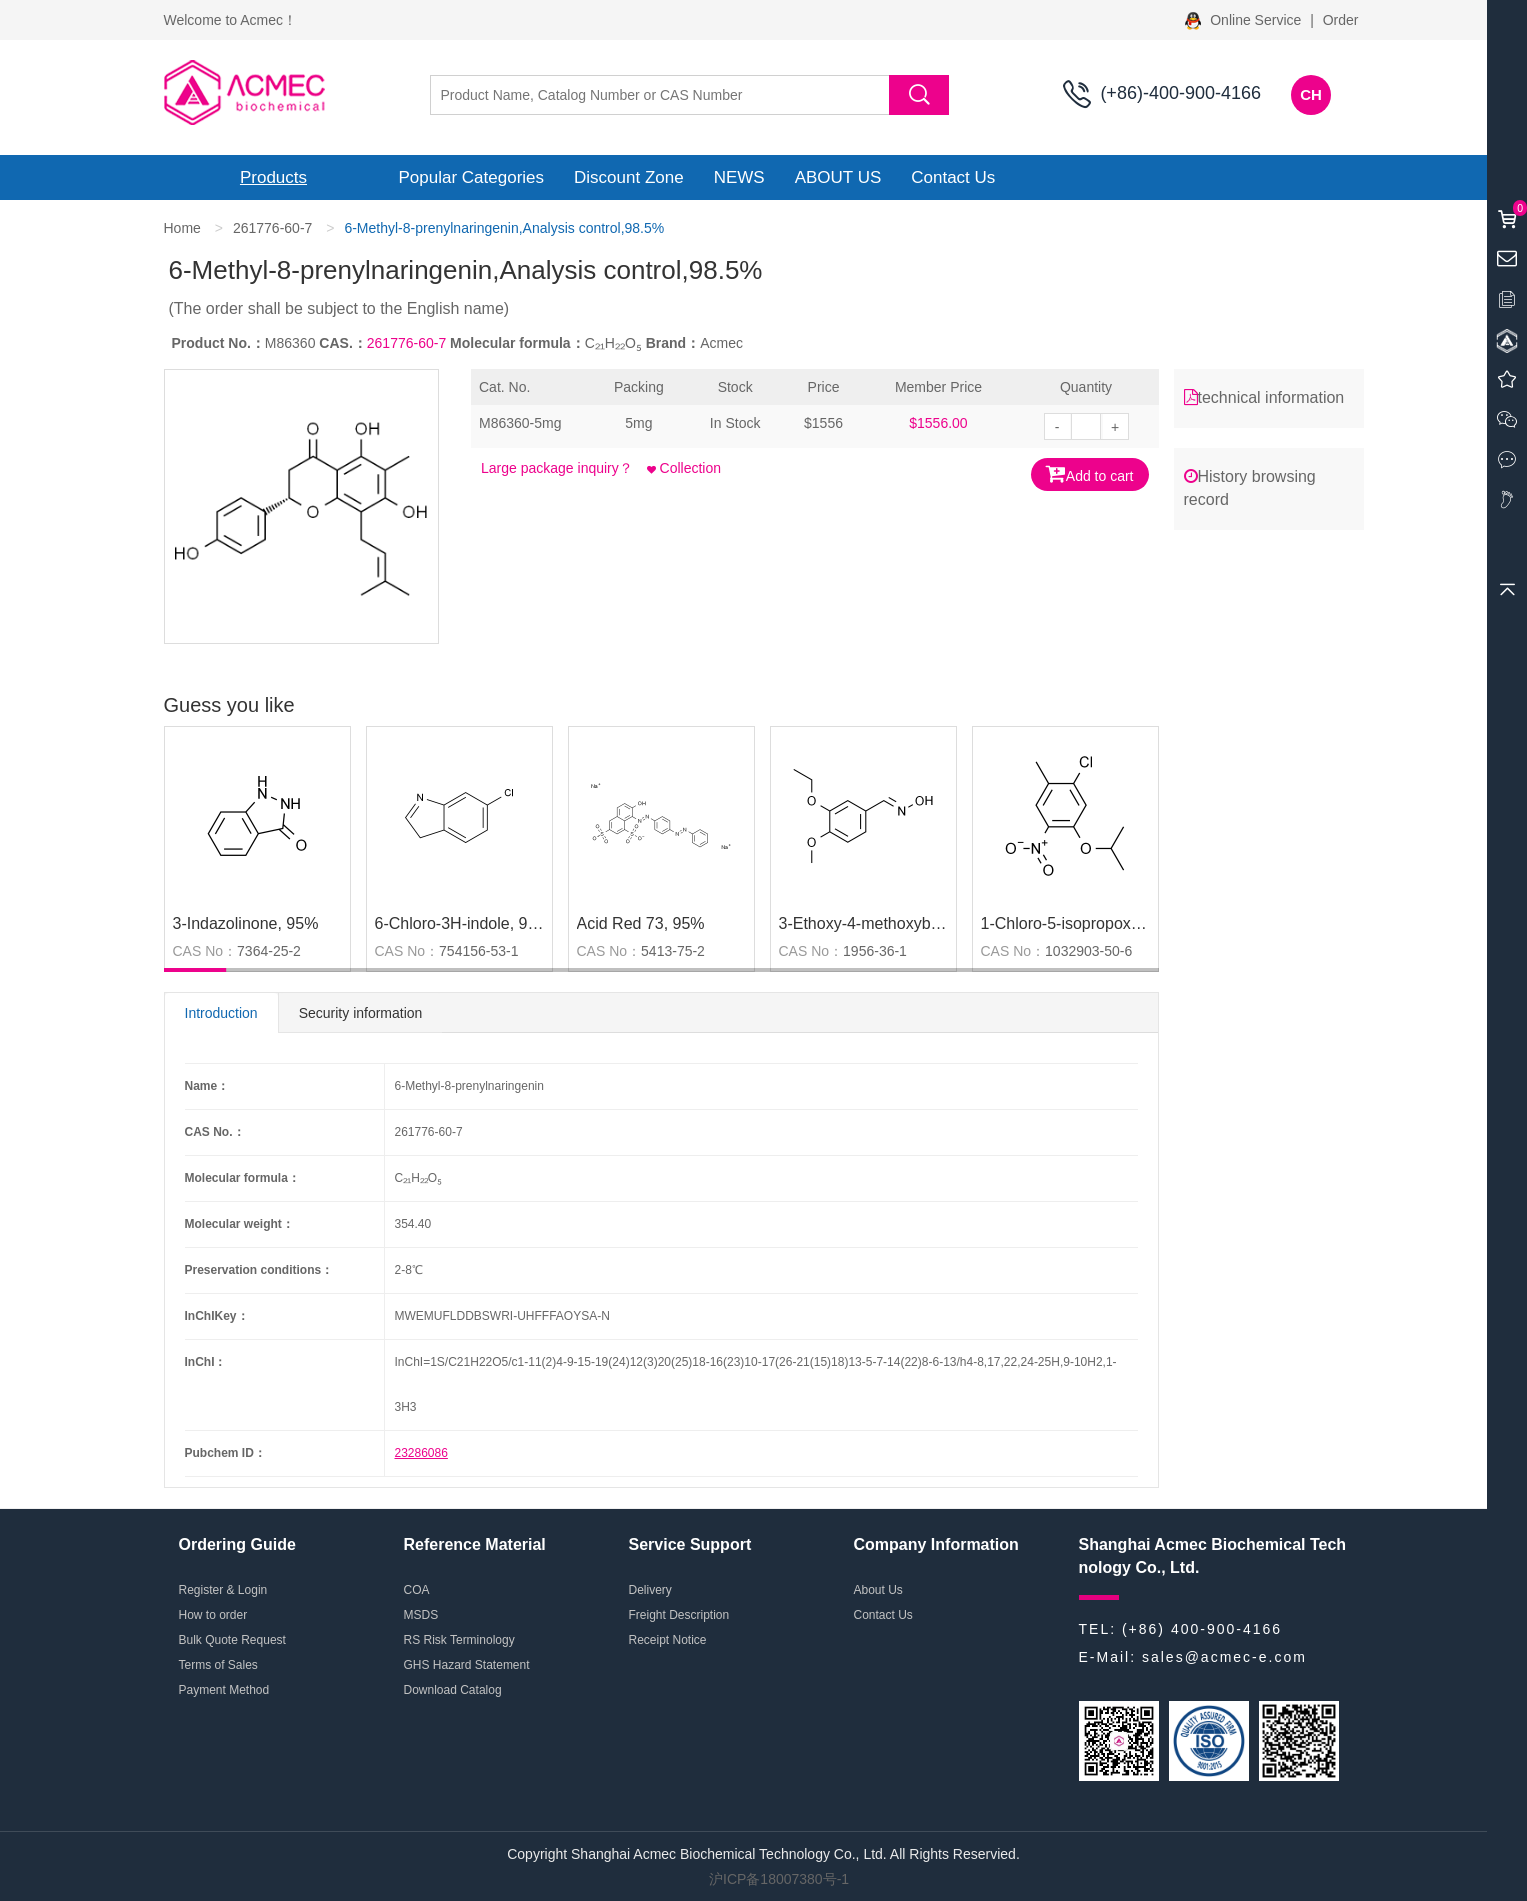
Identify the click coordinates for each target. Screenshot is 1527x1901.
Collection (684, 468)
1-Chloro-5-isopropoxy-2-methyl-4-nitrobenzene (1149, 923)
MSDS (421, 1615)
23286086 (421, 1453)
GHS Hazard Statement (467, 1665)
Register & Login (223, 1590)
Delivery (650, 1590)
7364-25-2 (269, 951)
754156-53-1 (478, 951)
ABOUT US (838, 177)
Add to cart (1090, 473)
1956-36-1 (875, 951)
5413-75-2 (673, 951)
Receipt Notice (668, 1640)
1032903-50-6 (1088, 951)
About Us (878, 1590)
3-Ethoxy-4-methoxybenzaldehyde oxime (924, 923)
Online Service (1245, 20)
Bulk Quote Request (232, 1640)
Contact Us (953, 177)
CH (1311, 94)
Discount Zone (629, 177)
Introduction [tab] (221, 1013)
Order (1341, 20)
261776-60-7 (272, 228)
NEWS (739, 177)
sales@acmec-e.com (1224, 1657)
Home (182, 228)
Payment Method (224, 1690)
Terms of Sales (218, 1665)
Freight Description (679, 1615)
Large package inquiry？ (557, 468)
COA (417, 1590)
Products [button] (273, 177)
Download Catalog (453, 1690)
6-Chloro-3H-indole (442, 923)
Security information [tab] (361, 1013)
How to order (213, 1615)
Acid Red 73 (620, 923)
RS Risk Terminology (459, 1640)
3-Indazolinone (225, 923)
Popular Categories (472, 177)
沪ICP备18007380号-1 (779, 1879)
